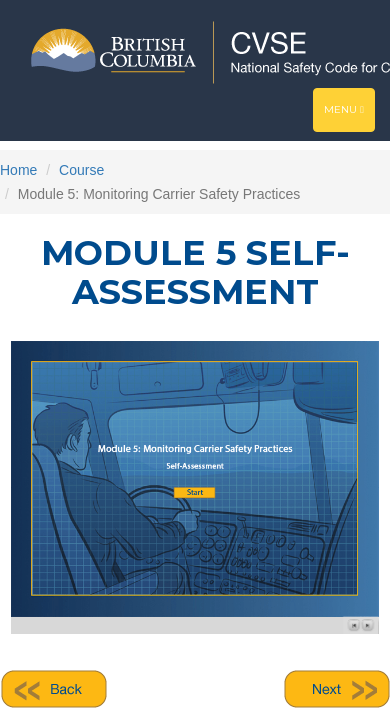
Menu (349, 114)
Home (18, 170)
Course (81, 170)
